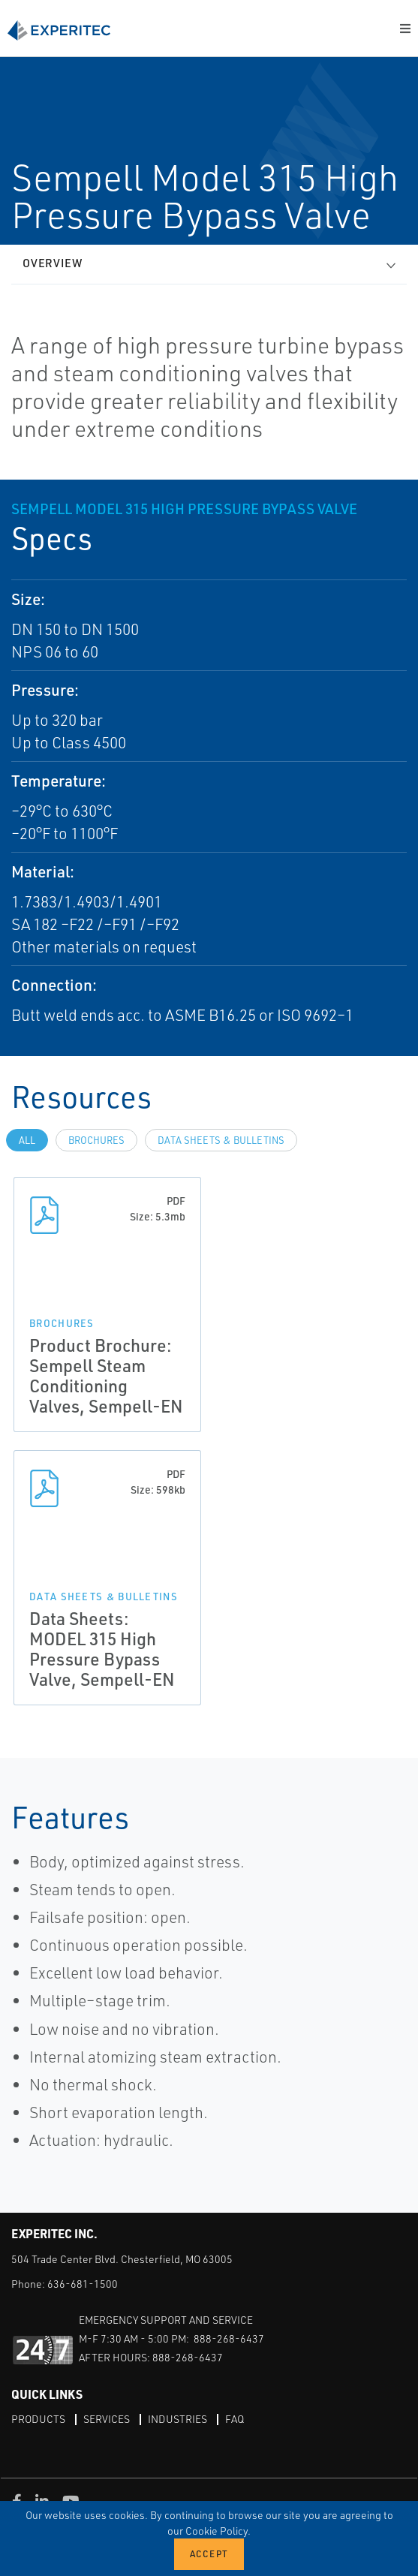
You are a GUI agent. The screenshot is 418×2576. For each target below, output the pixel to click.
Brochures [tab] (96, 1140)
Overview (53, 263)
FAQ (234, 2418)
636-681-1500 (82, 2283)
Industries (177, 2418)
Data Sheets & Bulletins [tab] (221, 1140)
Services (106, 2418)
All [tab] (27, 1140)
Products (38, 2418)
